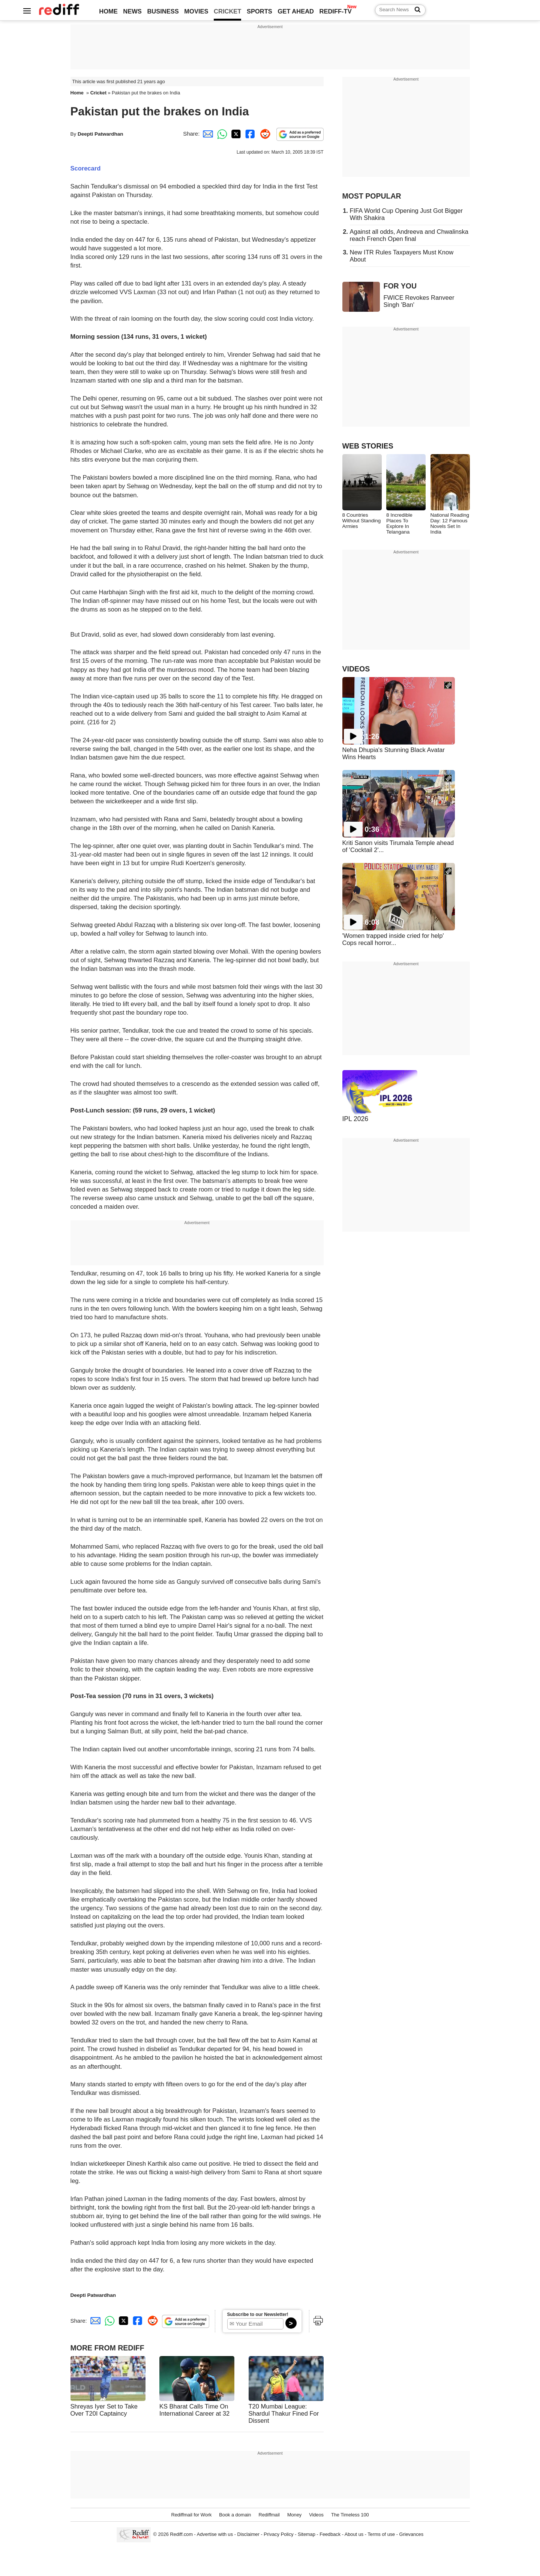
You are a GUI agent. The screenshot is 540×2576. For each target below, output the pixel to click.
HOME (108, 11)
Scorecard (85, 168)
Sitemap (306, 2534)
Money (294, 2515)
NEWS (132, 11)
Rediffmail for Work (191, 2515)
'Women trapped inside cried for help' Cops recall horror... (393, 939)
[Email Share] (207, 133)
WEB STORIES (367, 446)
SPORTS (259, 11)
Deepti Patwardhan (100, 134)
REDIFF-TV (336, 11)
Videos (316, 2515)
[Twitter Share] (235, 133)
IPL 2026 (355, 1119)
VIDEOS (356, 669)
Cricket (98, 93)
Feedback (330, 2534)
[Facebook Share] (249, 133)
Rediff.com (181, 2534)
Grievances (411, 2534)
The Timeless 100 (350, 2515)
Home (77, 93)
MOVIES (196, 11)
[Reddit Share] (263, 133)
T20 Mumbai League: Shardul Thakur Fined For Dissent (284, 2413)
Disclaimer (248, 2534)
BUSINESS (162, 11)
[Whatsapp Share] (221, 133)
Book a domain (235, 2515)
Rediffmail (268, 2515)
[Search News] (415, 10)
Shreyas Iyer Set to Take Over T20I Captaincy (104, 2410)
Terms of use (381, 2534)
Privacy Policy (278, 2534)
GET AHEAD (296, 11)
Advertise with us (215, 2534)
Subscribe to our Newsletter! (257, 2314)
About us (354, 2534)
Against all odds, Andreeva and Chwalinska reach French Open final (409, 235)
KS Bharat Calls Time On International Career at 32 (194, 2410)
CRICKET (227, 11)
